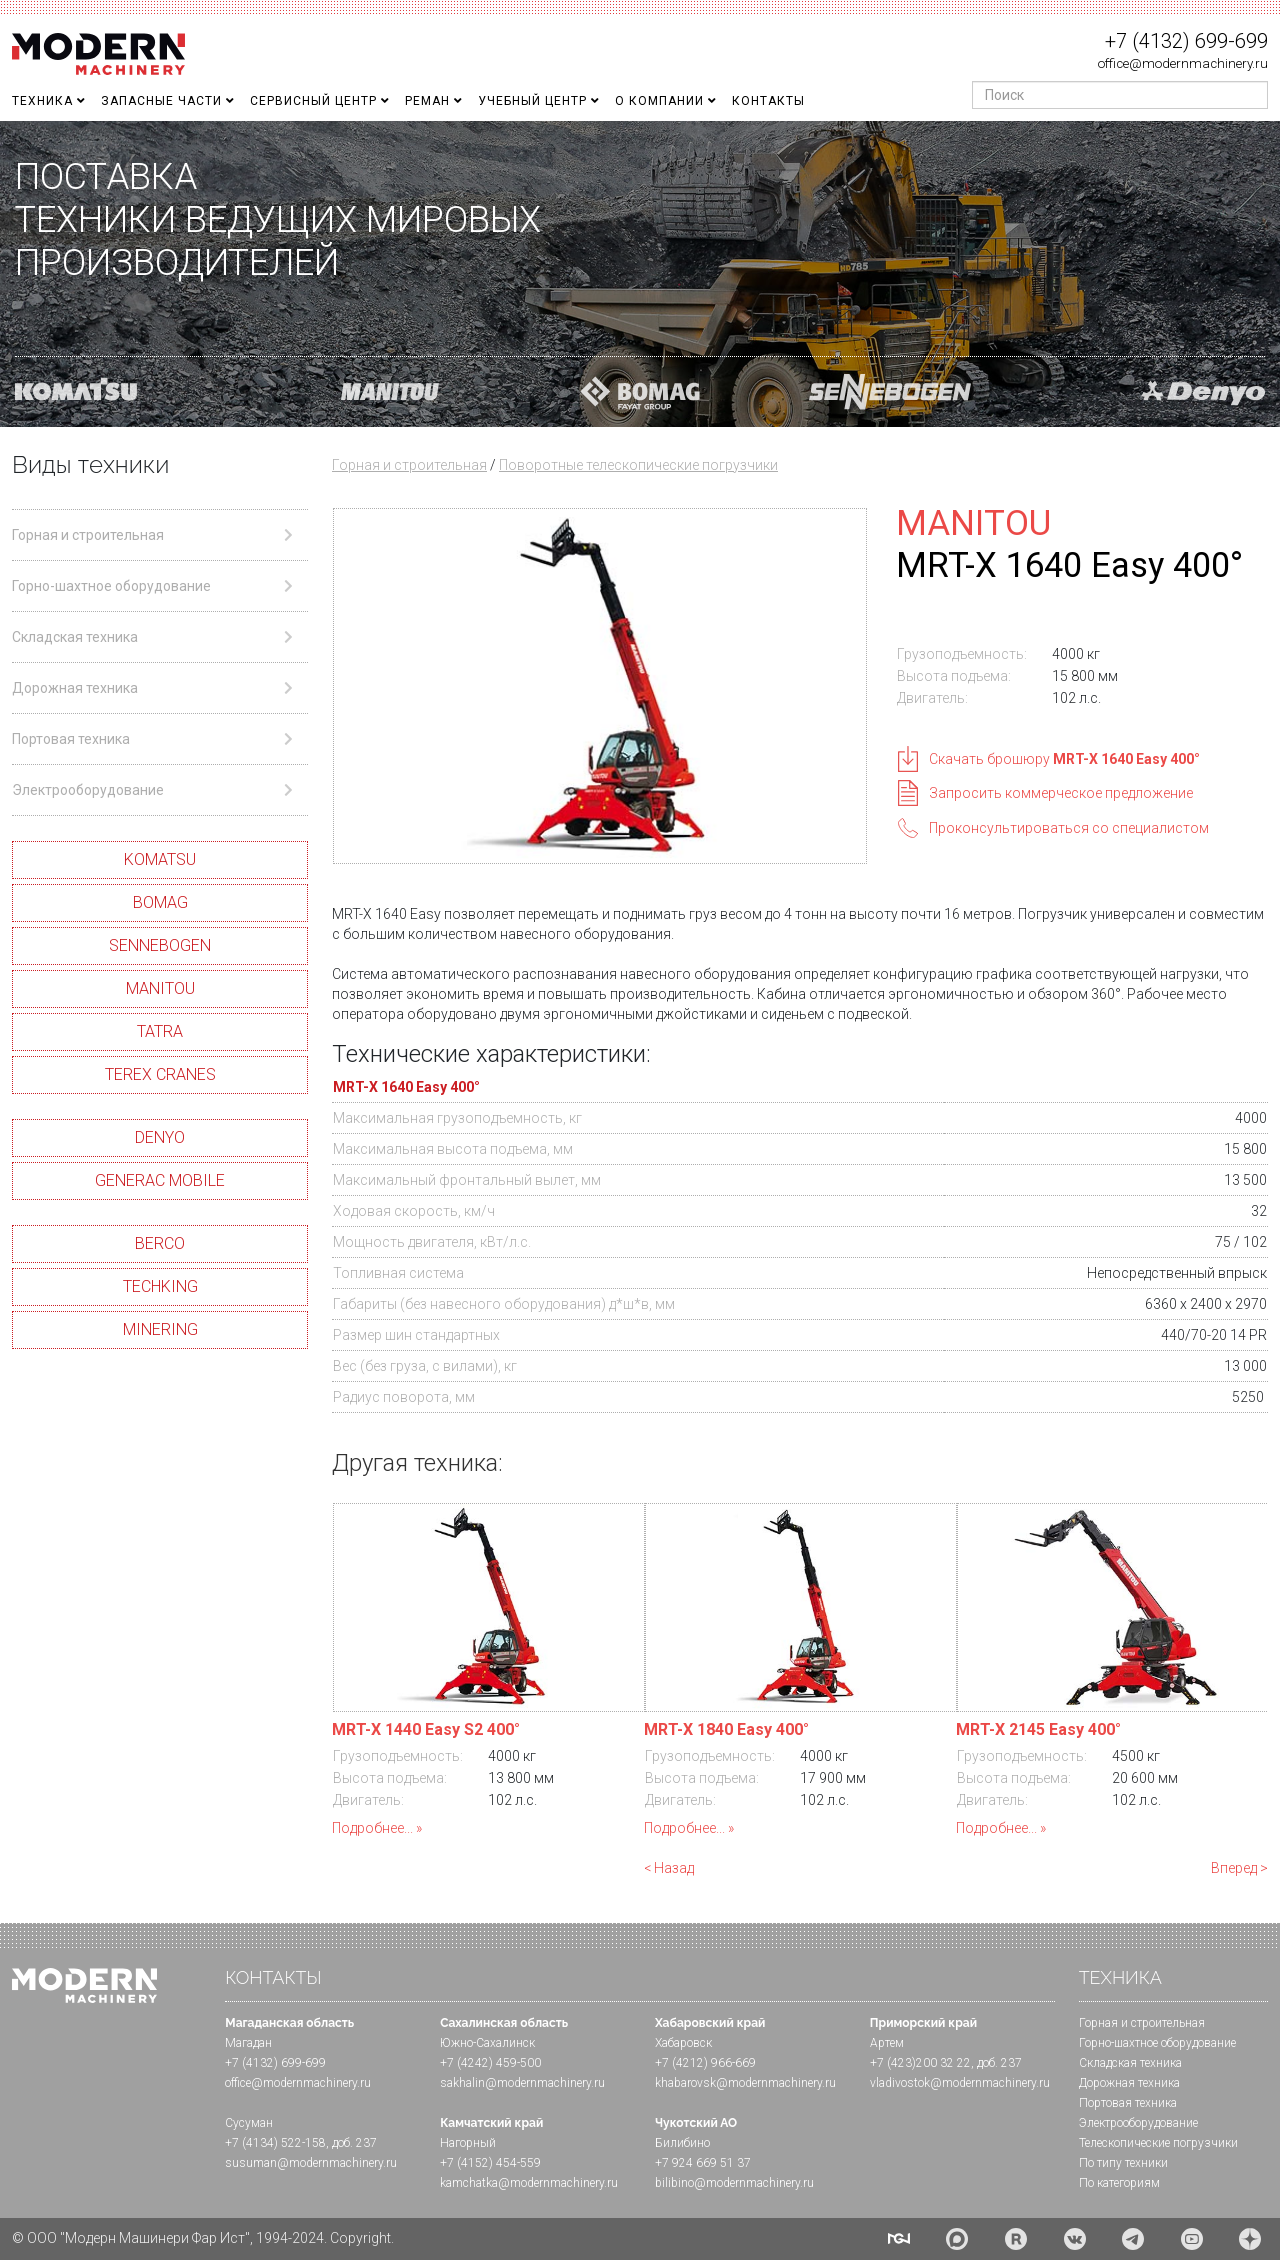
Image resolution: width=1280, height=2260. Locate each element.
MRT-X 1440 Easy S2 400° (426, 1729)
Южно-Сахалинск (487, 2043)
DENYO (160, 1137)
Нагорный (468, 2143)
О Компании (659, 101)
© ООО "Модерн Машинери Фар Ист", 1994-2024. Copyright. (203, 2238)
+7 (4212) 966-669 (705, 2063)
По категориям (1119, 2183)
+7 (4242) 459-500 (490, 2063)
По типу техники (1123, 2163)
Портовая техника (1128, 2103)
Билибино (682, 2143)
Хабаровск (683, 2043)
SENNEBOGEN (160, 945)
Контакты (768, 101)
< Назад (669, 1868)
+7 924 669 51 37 (703, 2163)
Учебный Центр (532, 101)
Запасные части (161, 101)
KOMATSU (160, 859)
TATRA (160, 1031)
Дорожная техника (1129, 2083)
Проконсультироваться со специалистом (1069, 828)
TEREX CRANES (160, 1074)
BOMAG (160, 902)
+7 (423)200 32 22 (920, 2063)
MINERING (160, 1329)
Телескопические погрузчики (1158, 2143)
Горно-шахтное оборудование (1157, 2043)
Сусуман (249, 2123)
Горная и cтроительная (1142, 2023)
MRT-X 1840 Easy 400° (726, 1729)
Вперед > (1239, 1868)
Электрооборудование (1138, 2123)
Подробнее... (372, 1828)
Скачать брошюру (1064, 759)
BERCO (160, 1243)
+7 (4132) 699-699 (1186, 41)
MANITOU (160, 988)
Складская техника (1130, 2063)
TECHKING (160, 1286)
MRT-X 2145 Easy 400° (1038, 1729)
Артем (887, 2043)
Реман (427, 101)
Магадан (248, 2043)
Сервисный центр (313, 101)
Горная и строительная (409, 465)
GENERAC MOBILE (160, 1180)
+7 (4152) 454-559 (490, 2163)
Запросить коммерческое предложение (1061, 793)
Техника (42, 101)
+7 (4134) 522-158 (275, 2143)
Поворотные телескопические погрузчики (638, 465)
